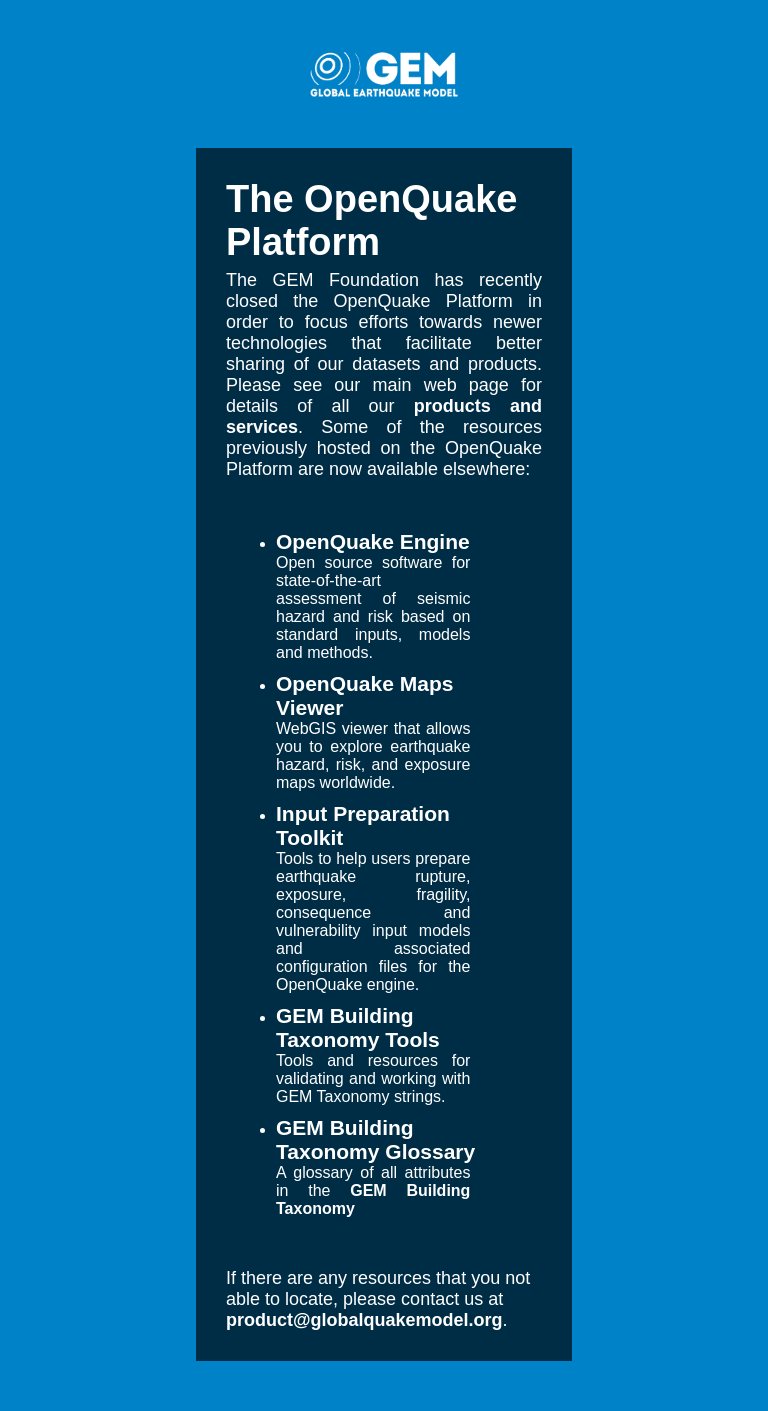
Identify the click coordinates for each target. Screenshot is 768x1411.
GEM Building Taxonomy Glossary (375, 1139)
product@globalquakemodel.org (364, 1320)
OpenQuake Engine (373, 541)
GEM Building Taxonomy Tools (358, 1027)
